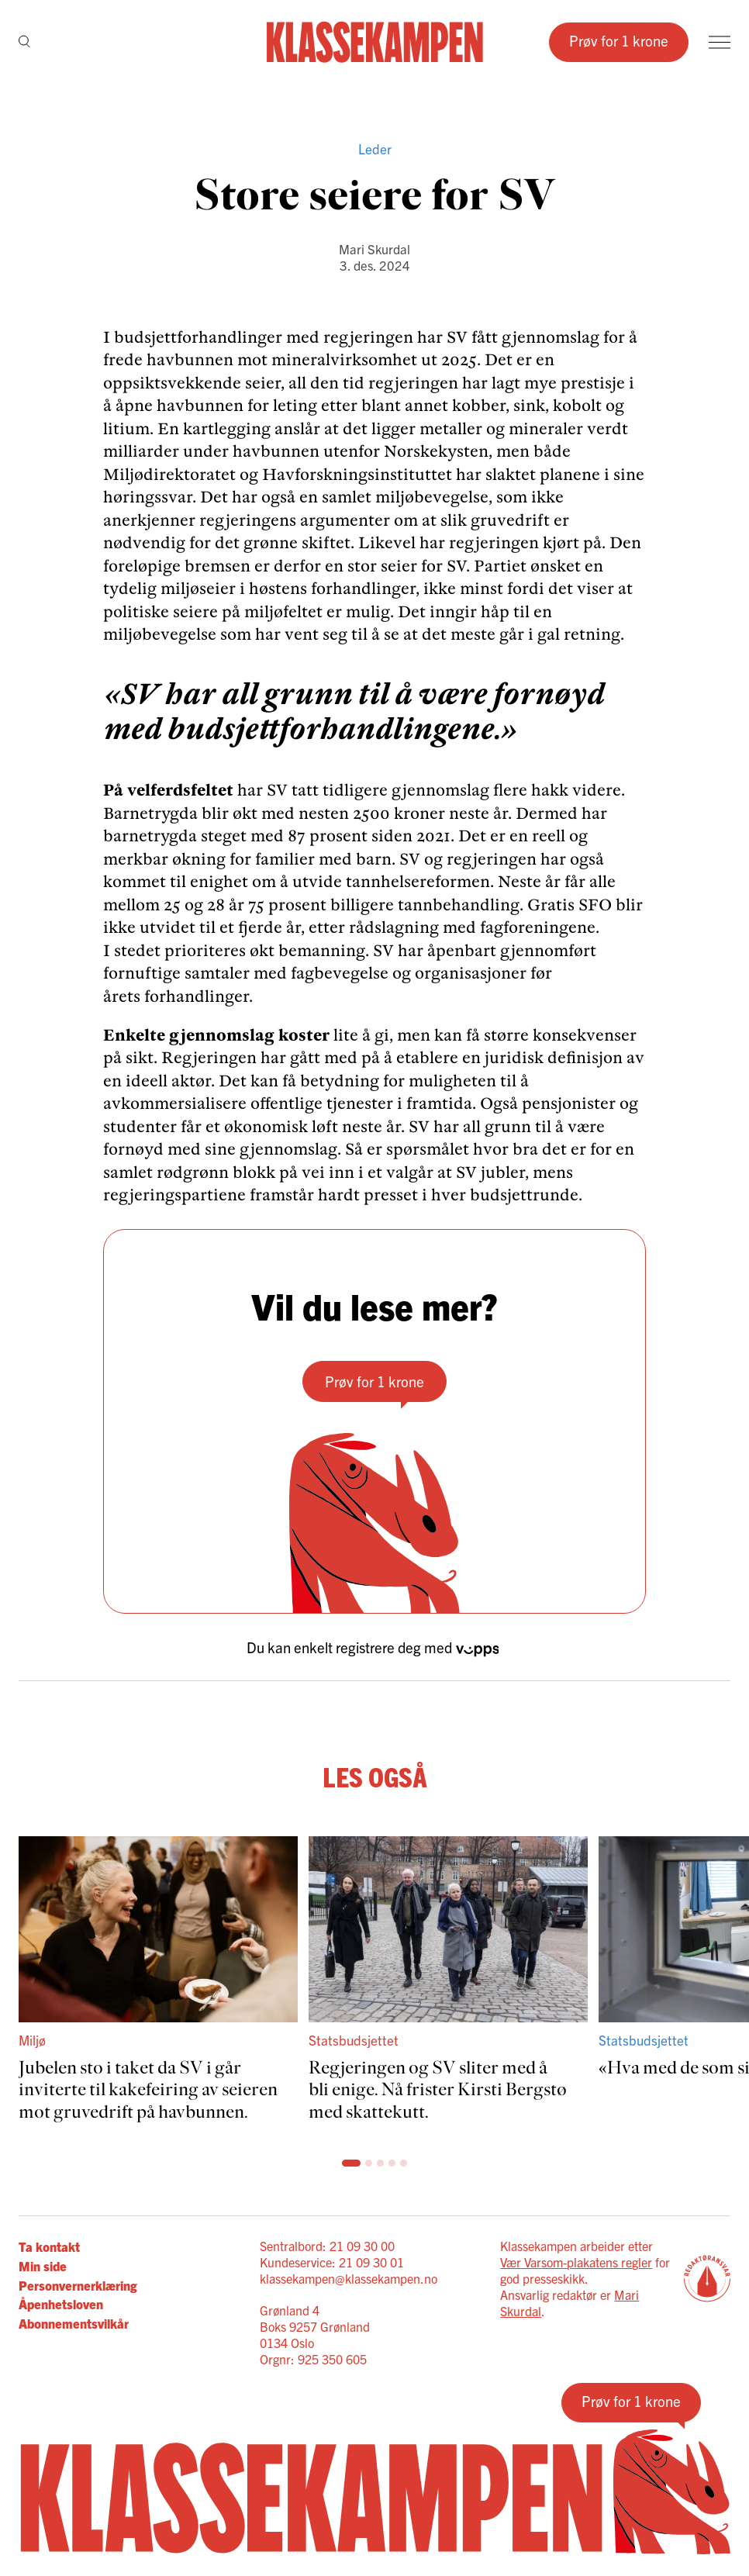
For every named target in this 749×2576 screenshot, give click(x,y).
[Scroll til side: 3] (368, 2163)
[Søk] (24, 42)
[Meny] (719, 42)
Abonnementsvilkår (74, 2323)
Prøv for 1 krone (618, 40)
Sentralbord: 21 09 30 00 (327, 2245)
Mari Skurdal (374, 248)
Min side (43, 2265)
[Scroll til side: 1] (345, 2163)
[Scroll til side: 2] (357, 2163)
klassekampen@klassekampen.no (348, 2278)
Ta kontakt (49, 2246)
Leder (375, 148)
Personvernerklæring (78, 2285)
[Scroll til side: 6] (403, 2163)
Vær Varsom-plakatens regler (576, 2262)
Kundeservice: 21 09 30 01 (332, 2262)
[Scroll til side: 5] (392, 2163)
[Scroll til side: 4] (380, 2163)
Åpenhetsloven (61, 2303)
